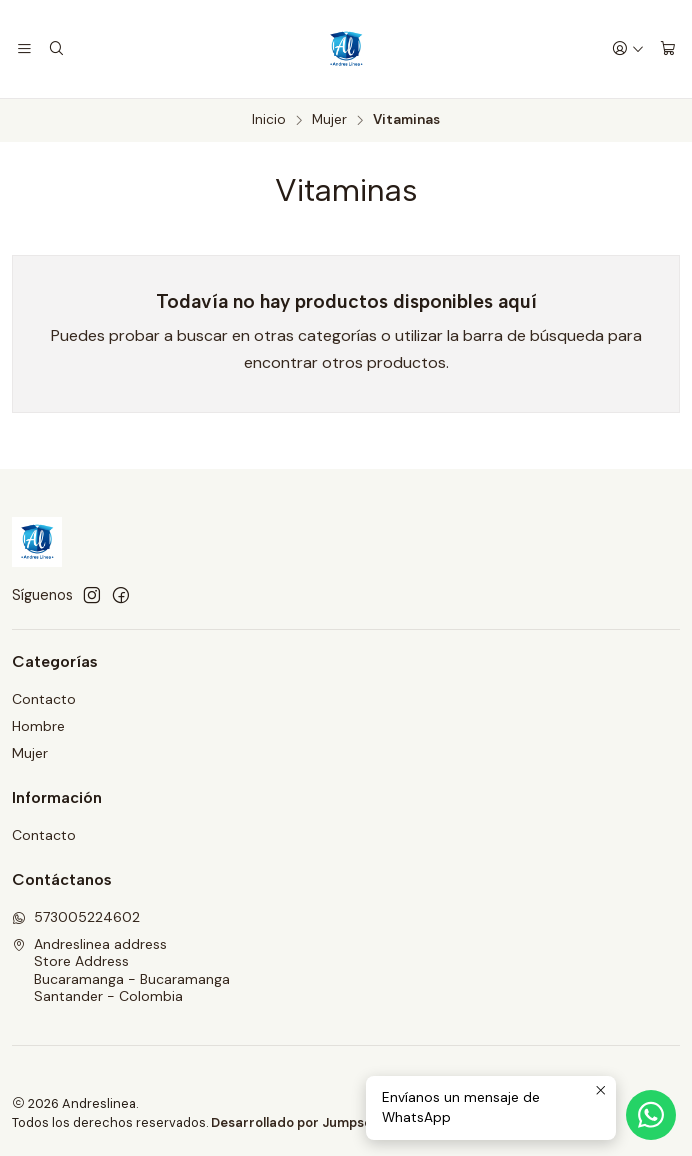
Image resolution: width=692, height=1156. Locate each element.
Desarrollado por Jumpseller (301, 1122)
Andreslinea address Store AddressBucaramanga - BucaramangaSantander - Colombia (121, 970)
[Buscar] (55, 49)
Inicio (269, 120)
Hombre (38, 726)
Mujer (329, 120)
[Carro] (668, 49)
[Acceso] (628, 49)
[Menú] (24, 49)
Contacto (44, 699)
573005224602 (76, 917)
